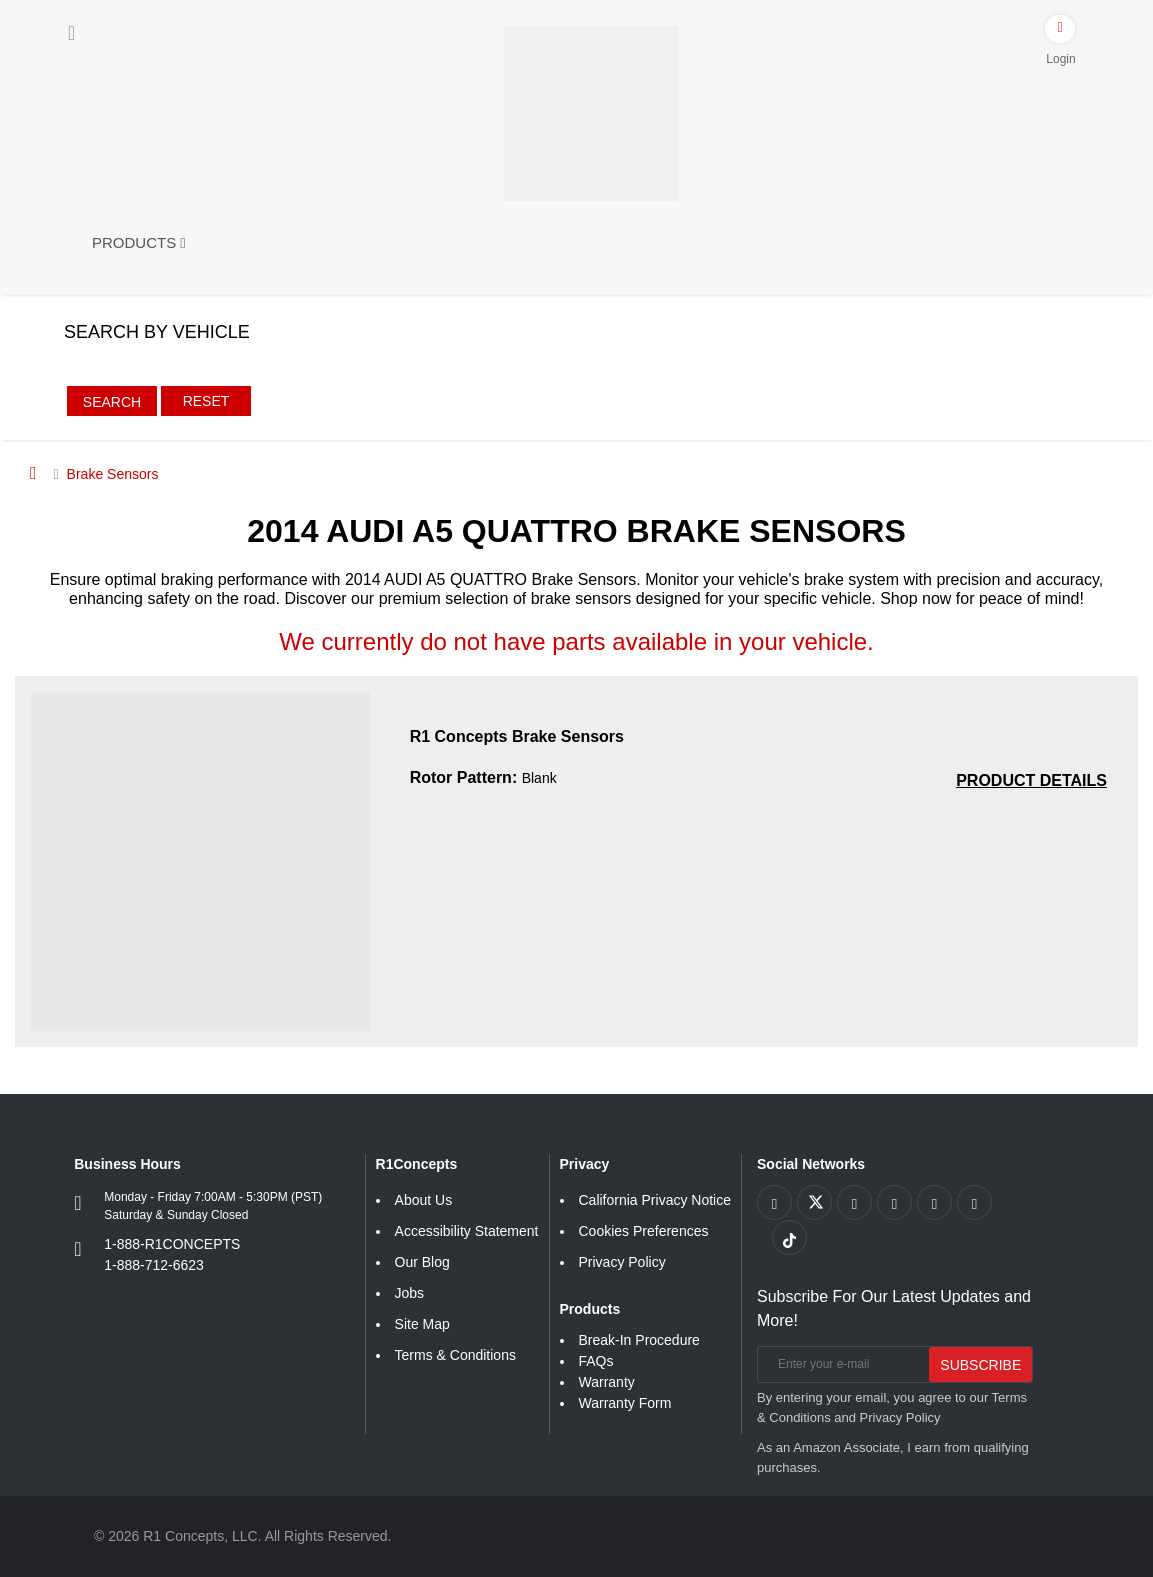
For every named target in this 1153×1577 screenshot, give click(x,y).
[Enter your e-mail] (840, 1364)
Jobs (410, 1293)
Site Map (422, 1324)
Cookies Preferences (644, 1231)
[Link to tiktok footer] (789, 1237)
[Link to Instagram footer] (934, 1202)
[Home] (33, 473)
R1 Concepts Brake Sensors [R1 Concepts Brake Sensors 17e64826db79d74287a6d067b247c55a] (517, 736)
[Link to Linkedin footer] (974, 1202)
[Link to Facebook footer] (774, 1202)
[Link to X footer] (814, 1202)
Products (139, 242)
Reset (206, 401)
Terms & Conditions (455, 1355)
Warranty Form (625, 1403)
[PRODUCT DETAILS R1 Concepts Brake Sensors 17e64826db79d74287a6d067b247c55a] (1031, 780)
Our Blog (422, 1262)
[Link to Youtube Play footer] (854, 1202)
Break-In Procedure (639, 1340)
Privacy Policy (622, 1262)
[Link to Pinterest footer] (894, 1202)
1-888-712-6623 (154, 1265)
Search (112, 402)
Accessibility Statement (467, 1231)
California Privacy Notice (655, 1200)
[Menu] (71, 33)
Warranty (607, 1382)
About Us (424, 1200)
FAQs (596, 1361)
